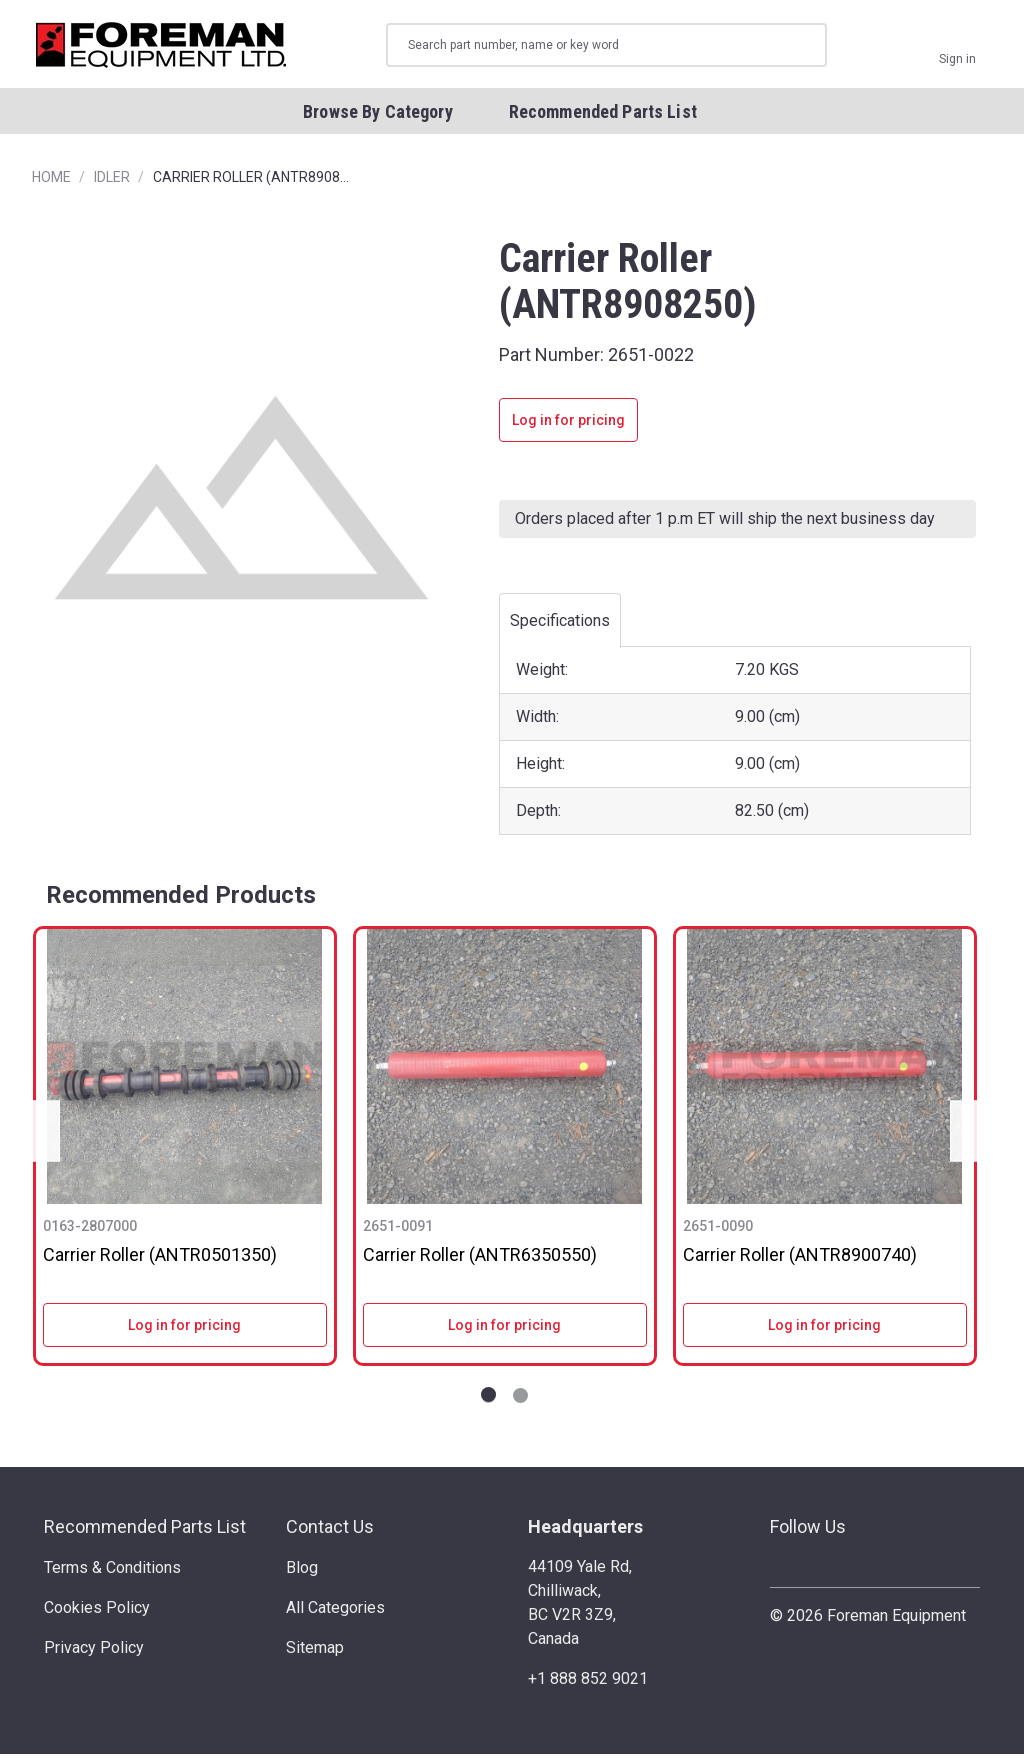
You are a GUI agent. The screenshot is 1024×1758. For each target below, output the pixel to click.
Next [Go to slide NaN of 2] (970, 1135)
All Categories (335, 1612)
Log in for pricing (568, 425)
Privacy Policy (94, 1652)
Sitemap (315, 1652)
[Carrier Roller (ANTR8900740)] (825, 1070)
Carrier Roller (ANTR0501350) (160, 1258)
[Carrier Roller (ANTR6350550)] (505, 1070)
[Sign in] (957, 47)
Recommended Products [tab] (181, 899)
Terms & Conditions (112, 1572)
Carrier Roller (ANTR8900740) (800, 1258)
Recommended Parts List (145, 1531)
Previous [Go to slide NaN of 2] (40, 1135)
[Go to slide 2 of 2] (520, 1400)
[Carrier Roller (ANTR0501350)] (185, 1070)
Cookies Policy (97, 1612)
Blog (302, 1572)
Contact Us (330, 1531)
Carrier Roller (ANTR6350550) (480, 1258)
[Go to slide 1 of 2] (488, 1400)
